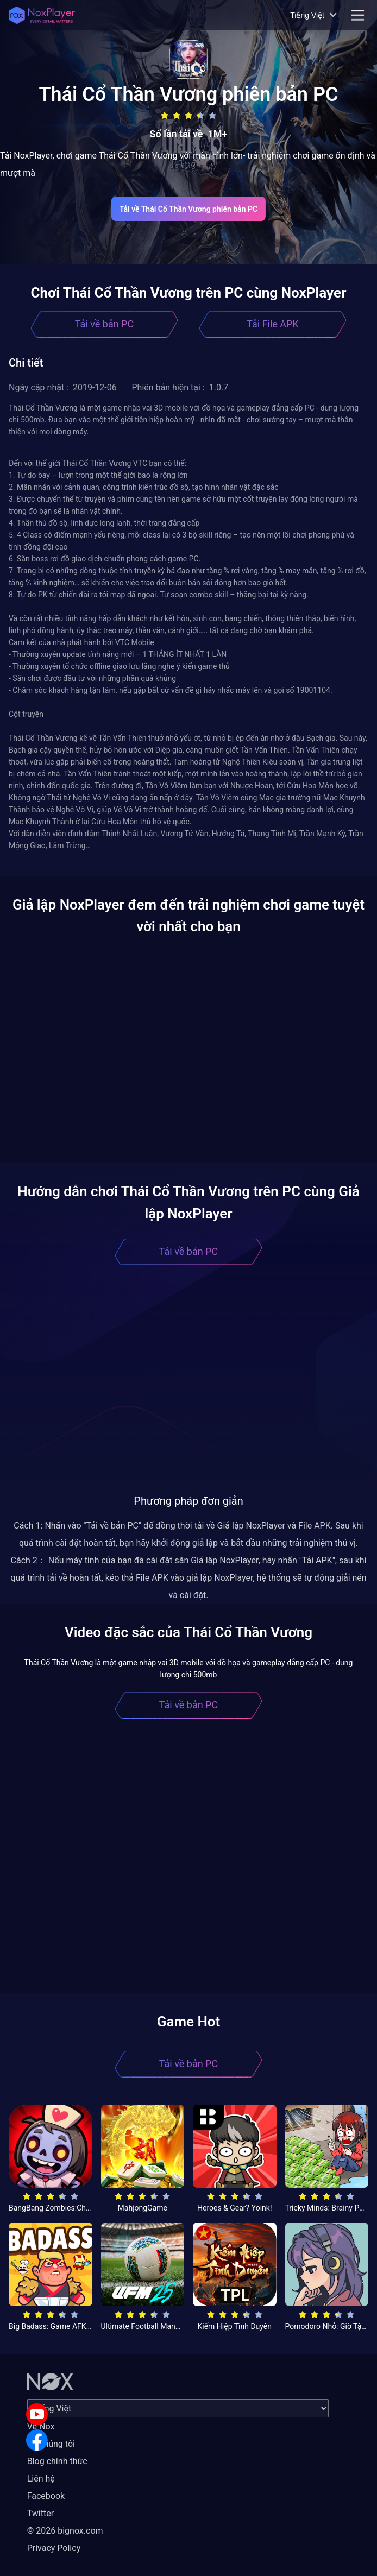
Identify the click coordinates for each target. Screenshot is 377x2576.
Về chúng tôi (51, 2444)
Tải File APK (272, 324)
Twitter (40, 2513)
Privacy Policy (54, 2548)
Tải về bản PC (104, 324)
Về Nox (41, 2426)
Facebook (46, 2496)
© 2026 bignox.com (65, 2531)
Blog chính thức (57, 2461)
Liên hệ (41, 2478)
